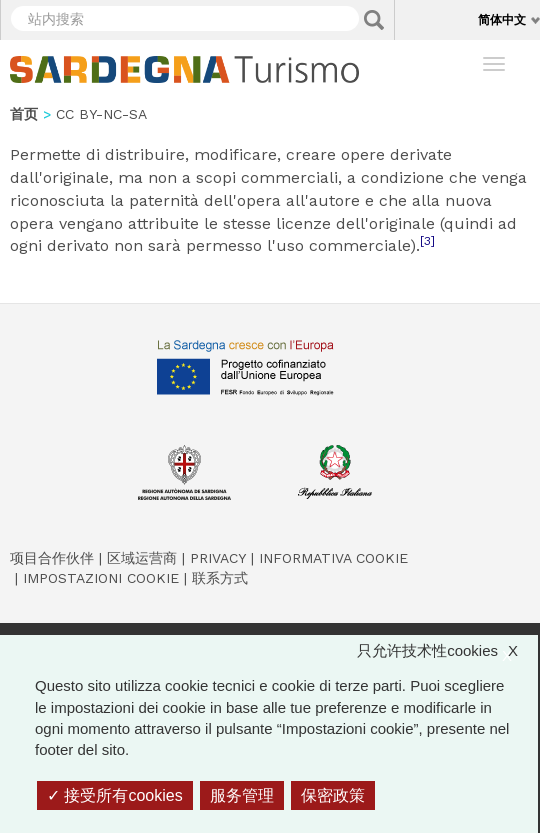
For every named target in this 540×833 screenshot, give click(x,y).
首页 (24, 114)
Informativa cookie (333, 558)
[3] (427, 241)
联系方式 (220, 578)
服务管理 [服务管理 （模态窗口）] (242, 795)
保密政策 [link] (333, 795)
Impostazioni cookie (101, 578)
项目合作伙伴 (52, 558)
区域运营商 (142, 558)
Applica (374, 20)
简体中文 (502, 19)
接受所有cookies (115, 795)
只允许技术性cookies (447, 650)
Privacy (218, 558)
